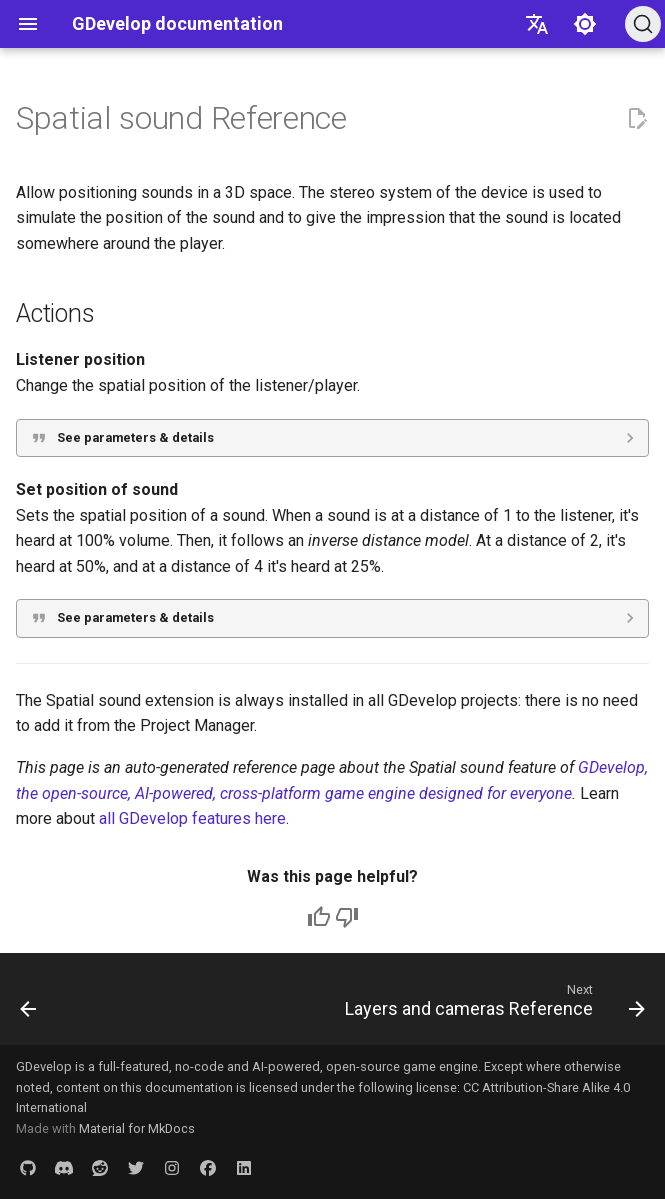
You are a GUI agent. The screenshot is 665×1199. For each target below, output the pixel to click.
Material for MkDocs (137, 1128)
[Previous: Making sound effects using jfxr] (29, 1005)
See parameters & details (135, 437)
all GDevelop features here (192, 818)
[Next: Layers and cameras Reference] (491, 1005)
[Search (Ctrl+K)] (643, 24)
